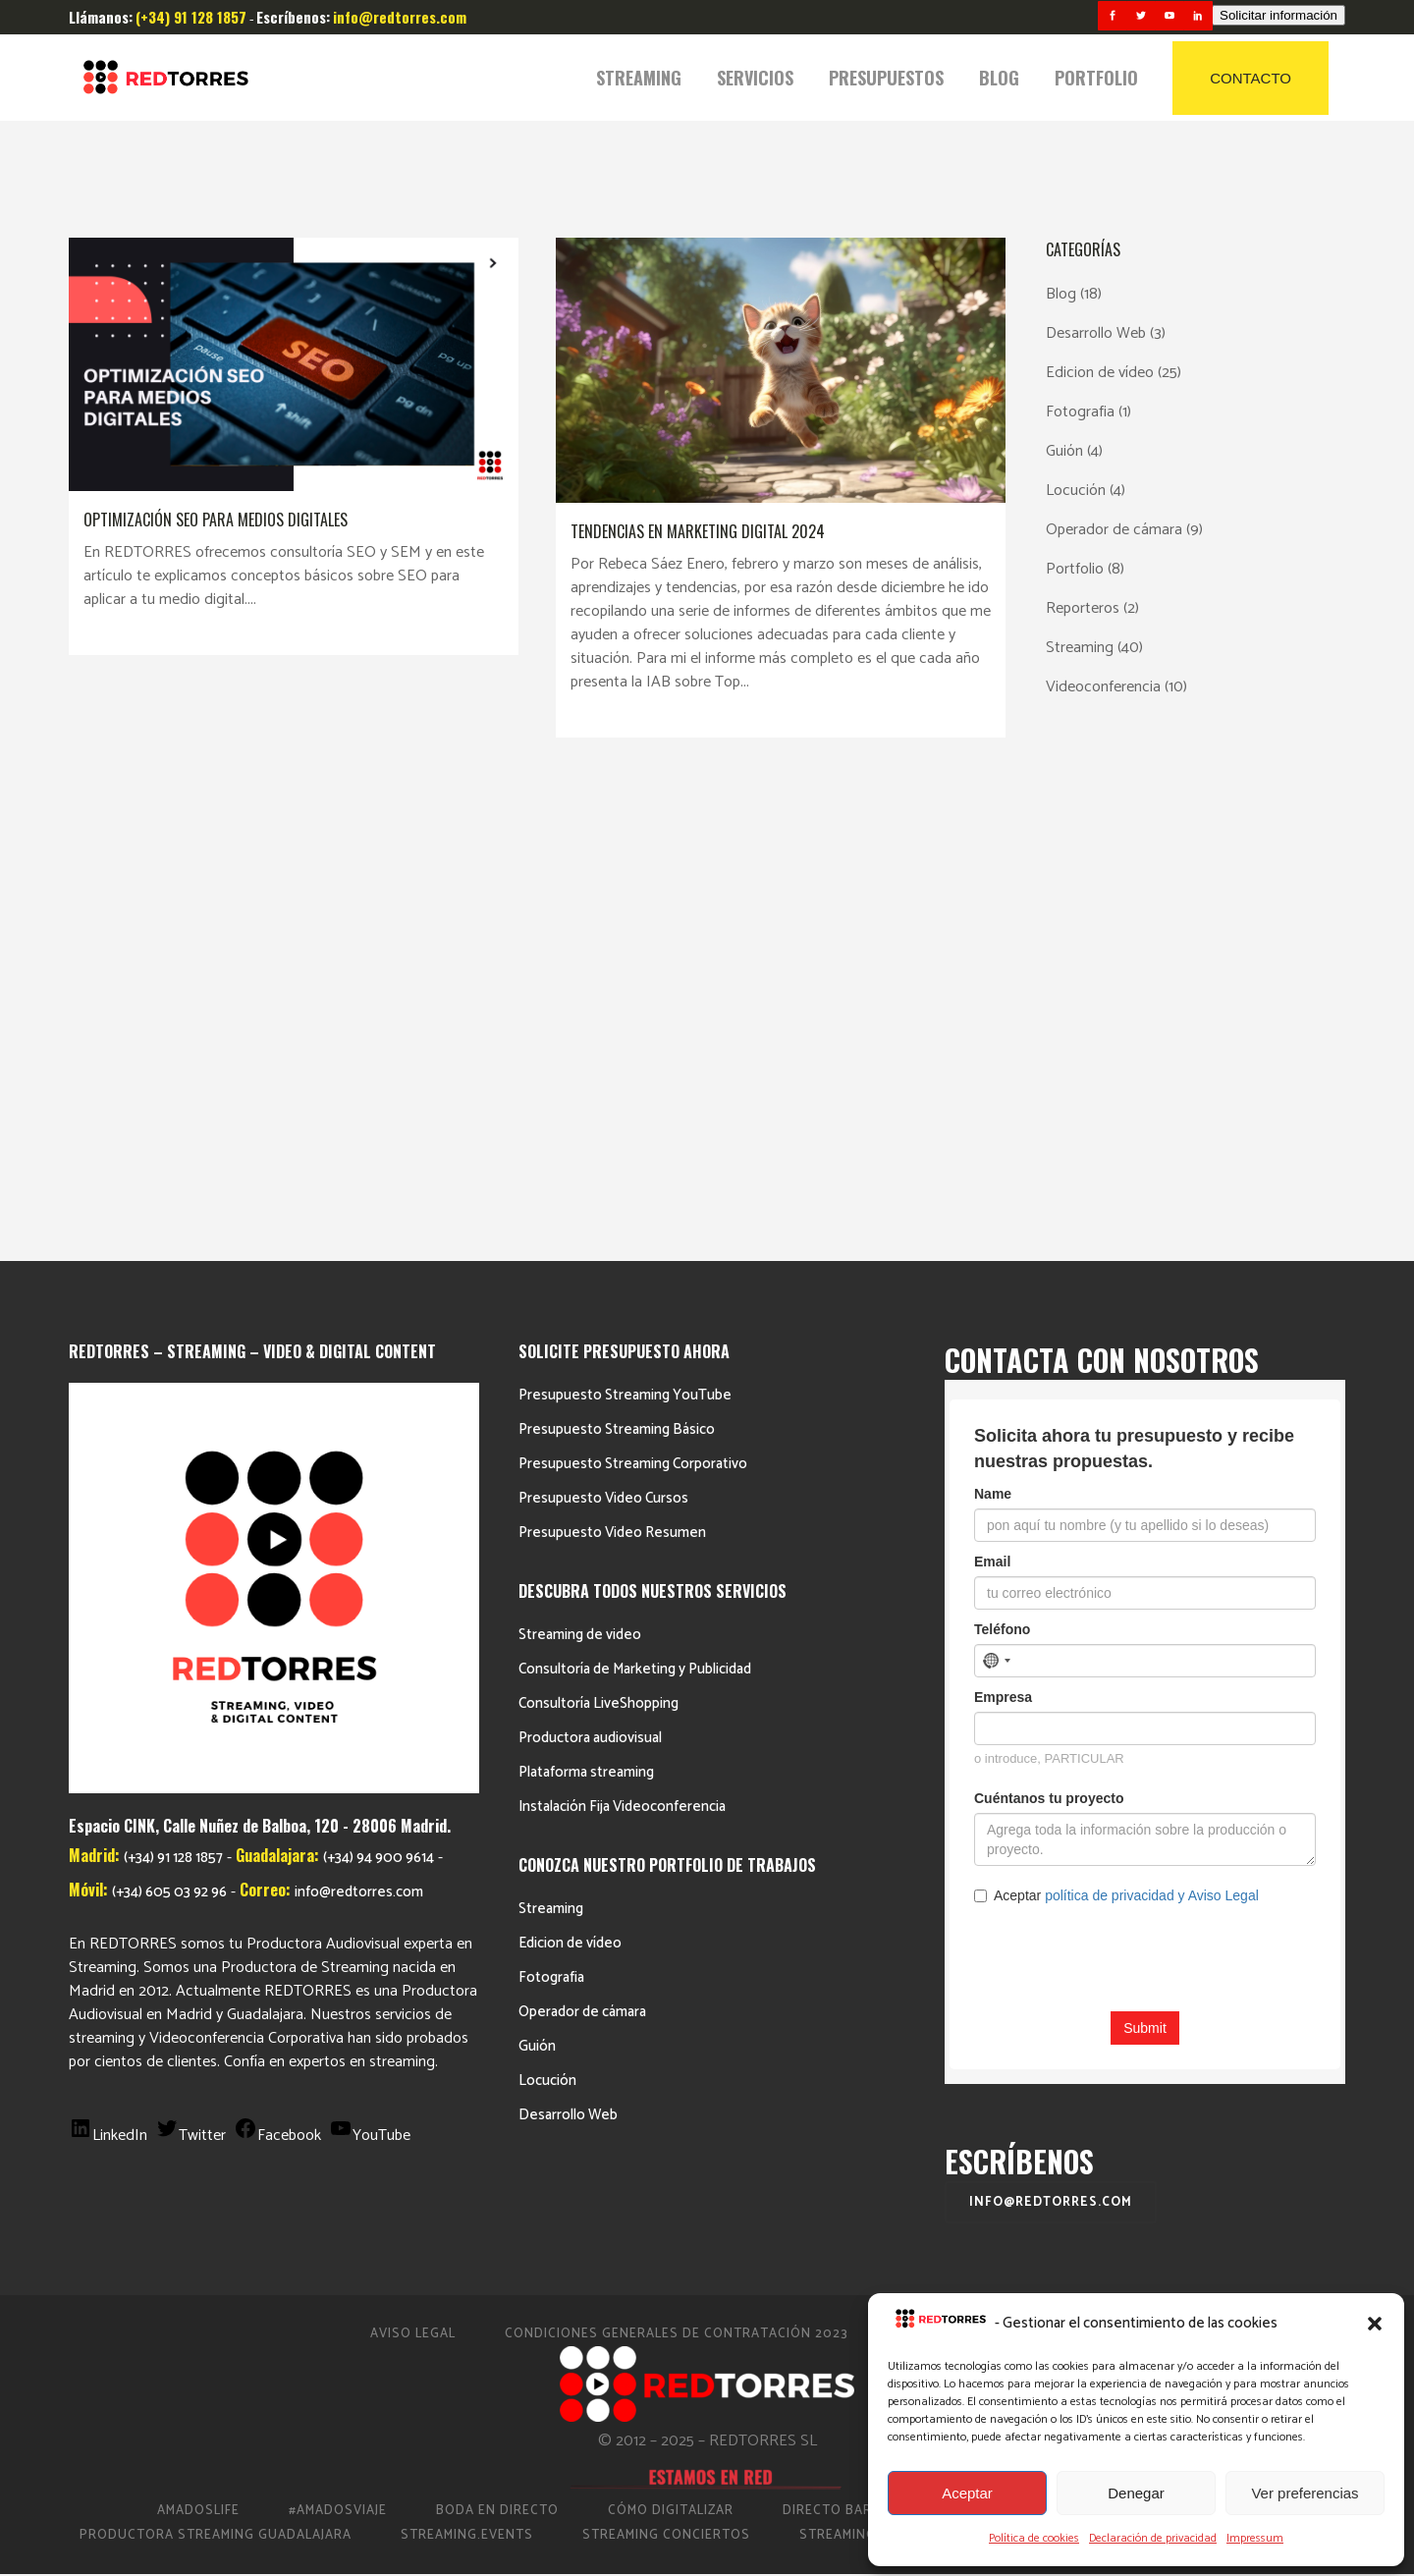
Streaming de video (579, 1160)
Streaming (1080, 647)
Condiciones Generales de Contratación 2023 (676, 1859)
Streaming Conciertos (666, 2061)
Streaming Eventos (1051, 2061)
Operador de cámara (1114, 530)
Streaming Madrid (865, 2061)
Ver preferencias (1304, 2493)
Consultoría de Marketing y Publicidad (634, 1194)
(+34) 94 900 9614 (378, 1384)
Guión (1064, 451)
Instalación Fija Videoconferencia (622, 1332)
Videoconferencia (1103, 687)
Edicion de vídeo (1100, 372)
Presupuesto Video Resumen (612, 1058)
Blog (1061, 294)
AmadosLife (198, 2036)
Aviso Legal (413, 1859)
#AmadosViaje (338, 2036)
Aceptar (967, 2493)
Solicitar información (1278, 15)
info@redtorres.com (359, 1418)
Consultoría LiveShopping (598, 1229)
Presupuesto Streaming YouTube (625, 920)
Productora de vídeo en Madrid (1093, 2036)
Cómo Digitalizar (671, 2036)
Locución (1076, 490)
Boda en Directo (497, 2036)
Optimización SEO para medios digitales (215, 519)
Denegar (1136, 2493)
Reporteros (1082, 608)
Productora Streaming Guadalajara (216, 2061)
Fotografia (1080, 412)
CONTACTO (1250, 78)
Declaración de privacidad (1153, 2538)
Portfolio (1075, 569)
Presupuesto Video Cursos (603, 1024)
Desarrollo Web (1096, 333)
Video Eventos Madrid (1253, 2061)
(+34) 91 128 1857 (173, 1384)
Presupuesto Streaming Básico (616, 955)
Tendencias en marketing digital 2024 (698, 531)
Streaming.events (467, 2061)
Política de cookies (1034, 2538)
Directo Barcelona (854, 2036)
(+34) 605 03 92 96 (169, 1418)
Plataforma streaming (586, 1298)
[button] (1375, 2323)
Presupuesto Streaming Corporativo (632, 989)
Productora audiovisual (590, 1263)
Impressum (1254, 2538)
